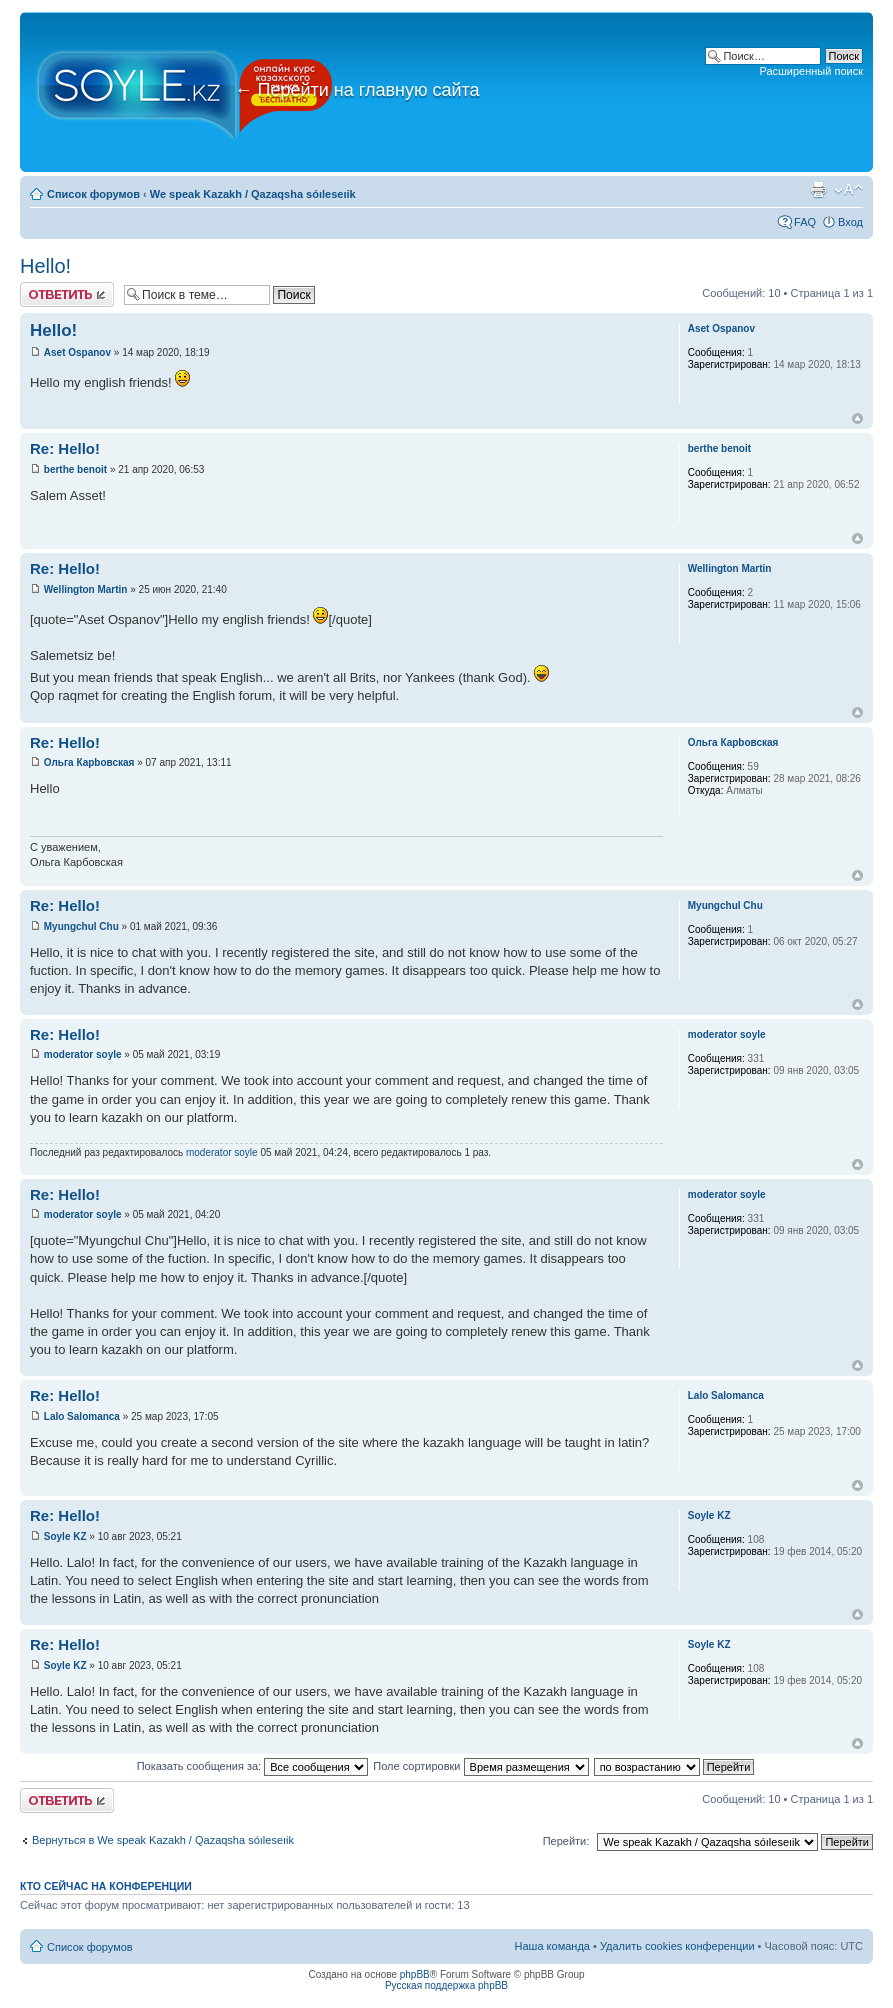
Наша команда (552, 1946)
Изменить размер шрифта (848, 190)
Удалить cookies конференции (677, 1946)
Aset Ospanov (77, 352)
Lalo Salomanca (82, 1416)
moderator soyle (83, 1054)
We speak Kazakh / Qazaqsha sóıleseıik (253, 194)
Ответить (67, 294)
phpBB (415, 1974)
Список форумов (93, 194)
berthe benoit (75, 469)
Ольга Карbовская (89, 762)
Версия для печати (818, 190)
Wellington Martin (86, 589)
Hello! (45, 266)
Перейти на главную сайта (357, 90)
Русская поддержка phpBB (446, 1985)
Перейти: (566, 1841)
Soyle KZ (65, 1536)
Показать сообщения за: (253, 1766)
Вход (850, 222)
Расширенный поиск (811, 71)
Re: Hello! (65, 448)
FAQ (805, 222)
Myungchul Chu (81, 926)
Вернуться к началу (857, 418)
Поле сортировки (480, 1766)
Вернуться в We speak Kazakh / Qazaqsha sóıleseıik (163, 1840)
